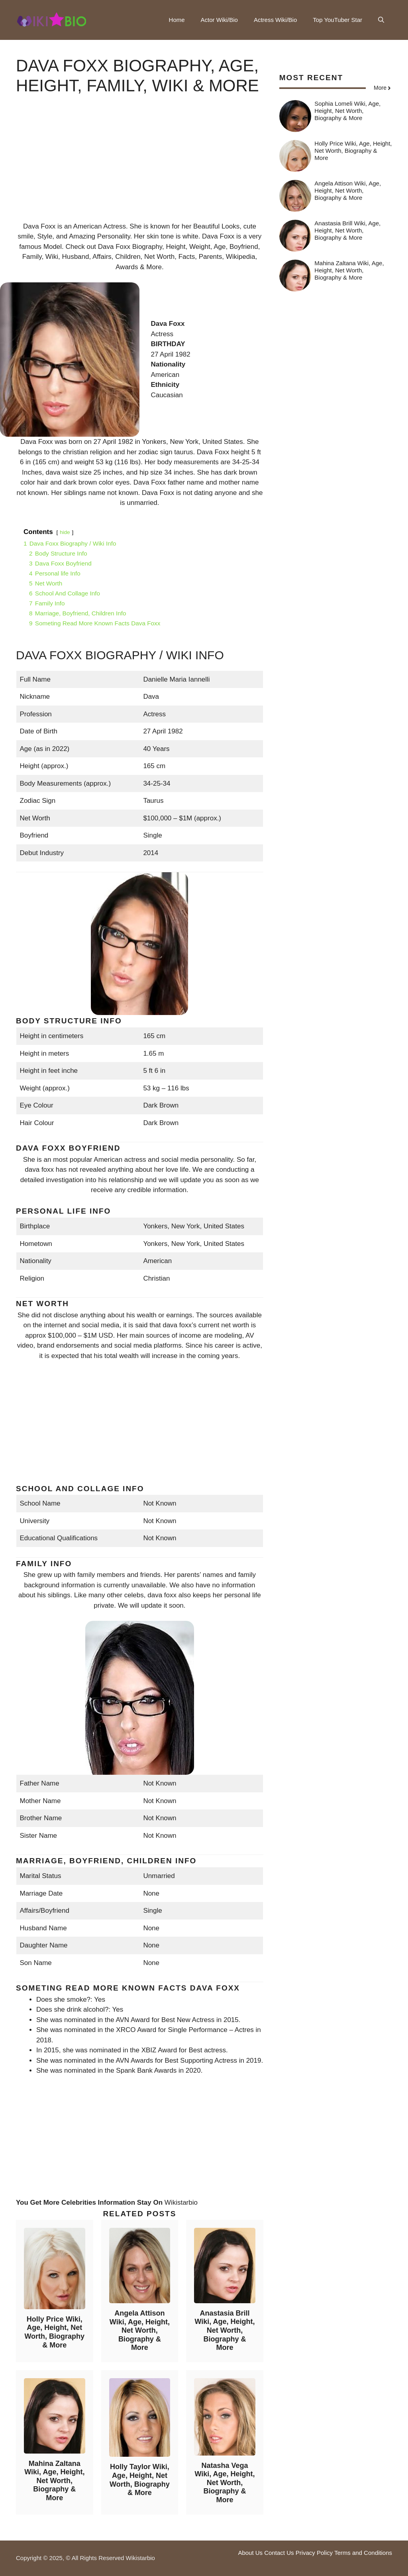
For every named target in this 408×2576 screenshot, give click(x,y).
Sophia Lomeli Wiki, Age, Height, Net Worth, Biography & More (347, 110)
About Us (250, 2552)
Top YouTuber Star (337, 19)
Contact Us (279, 2552)
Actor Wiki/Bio (219, 19)
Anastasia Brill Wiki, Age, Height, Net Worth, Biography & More (224, 2330)
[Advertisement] (139, 165)
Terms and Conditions (363, 2552)
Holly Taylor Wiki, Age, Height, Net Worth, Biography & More (140, 2480)
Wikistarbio (181, 2202)
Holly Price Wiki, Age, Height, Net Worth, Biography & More (54, 2332)
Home (177, 19)
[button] (381, 20)
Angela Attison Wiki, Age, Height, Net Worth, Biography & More (140, 2330)
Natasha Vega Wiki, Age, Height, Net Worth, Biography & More (224, 2483)
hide (65, 532)
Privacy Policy (314, 2552)
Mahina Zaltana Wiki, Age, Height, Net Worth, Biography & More (54, 2481)
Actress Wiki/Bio (275, 19)
